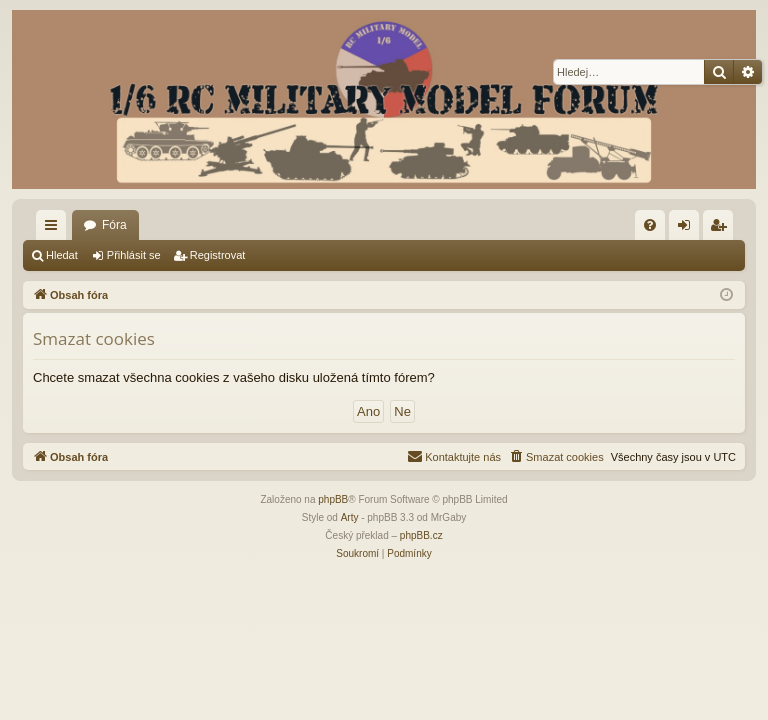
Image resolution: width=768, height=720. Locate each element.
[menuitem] (650, 225)
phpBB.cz (421, 535)
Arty (350, 517)
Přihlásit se (134, 255)
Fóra (114, 225)
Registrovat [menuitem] (722, 229)
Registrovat (218, 255)
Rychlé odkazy (55, 229)
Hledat (62, 255)
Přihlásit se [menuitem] (688, 229)
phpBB (333, 499)
